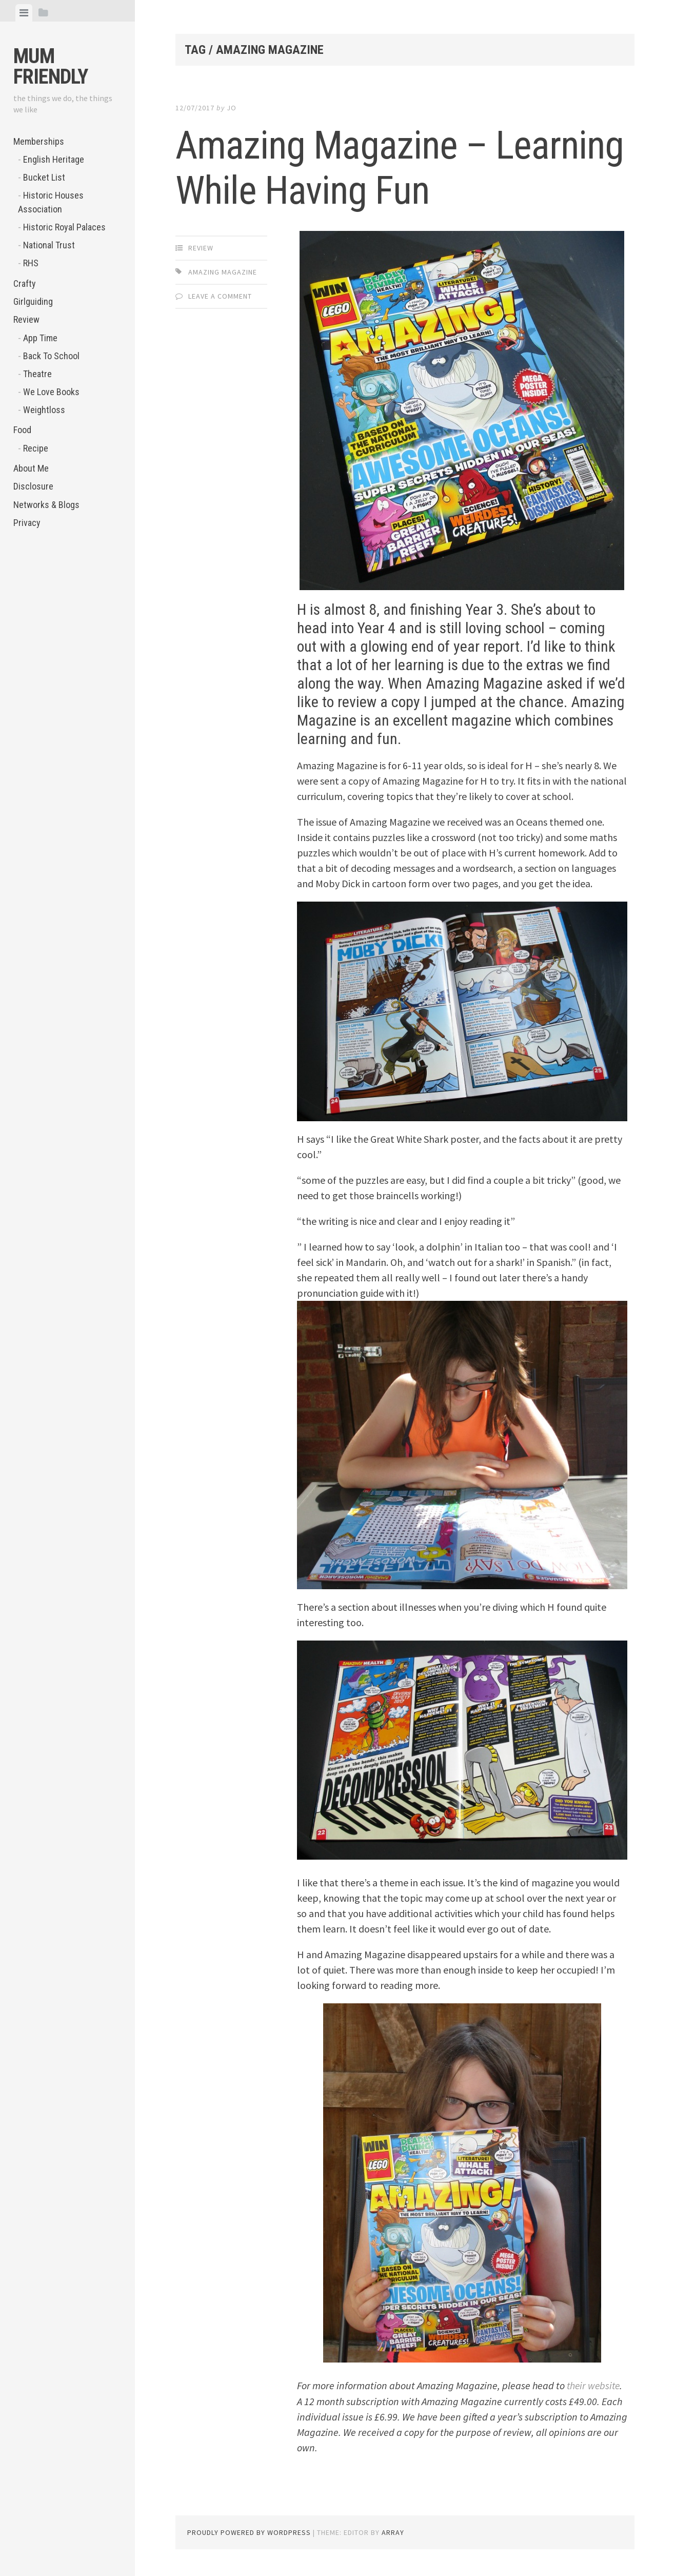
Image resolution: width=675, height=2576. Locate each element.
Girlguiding (33, 301)
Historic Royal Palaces (64, 227)
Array (393, 2531)
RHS (30, 263)
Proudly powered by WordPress (249, 2531)
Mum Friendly (50, 66)
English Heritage (53, 159)
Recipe (35, 448)
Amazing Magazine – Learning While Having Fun (381, 167)
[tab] (23, 13)
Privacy (27, 522)
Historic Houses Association (51, 202)
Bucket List (44, 177)
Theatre (37, 373)
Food (22, 429)
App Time (40, 338)
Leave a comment (220, 296)
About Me (31, 468)
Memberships (38, 141)
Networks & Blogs (46, 504)
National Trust (49, 245)
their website (594, 2385)
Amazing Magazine (222, 272)
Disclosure (33, 486)
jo (231, 107)
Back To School (51, 355)
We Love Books (51, 391)
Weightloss (44, 409)
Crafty (24, 283)
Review (26, 319)
